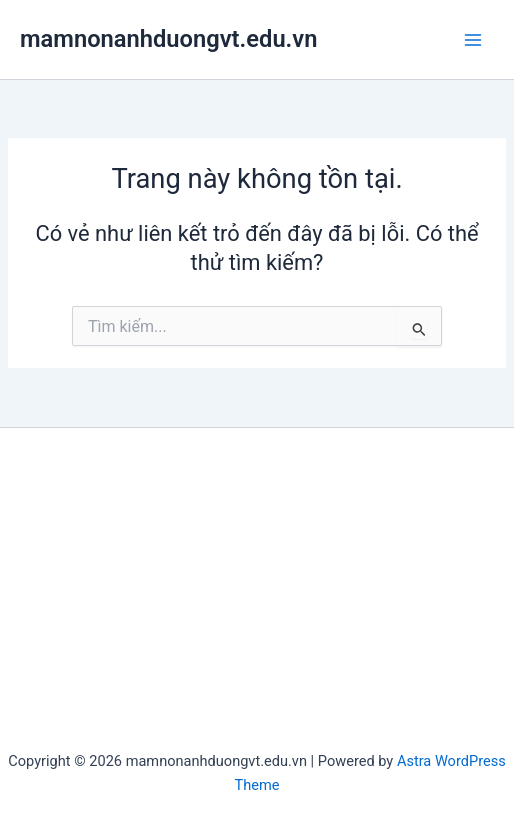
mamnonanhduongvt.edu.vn (168, 39)
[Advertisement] (257, 598)
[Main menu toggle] (473, 40)
